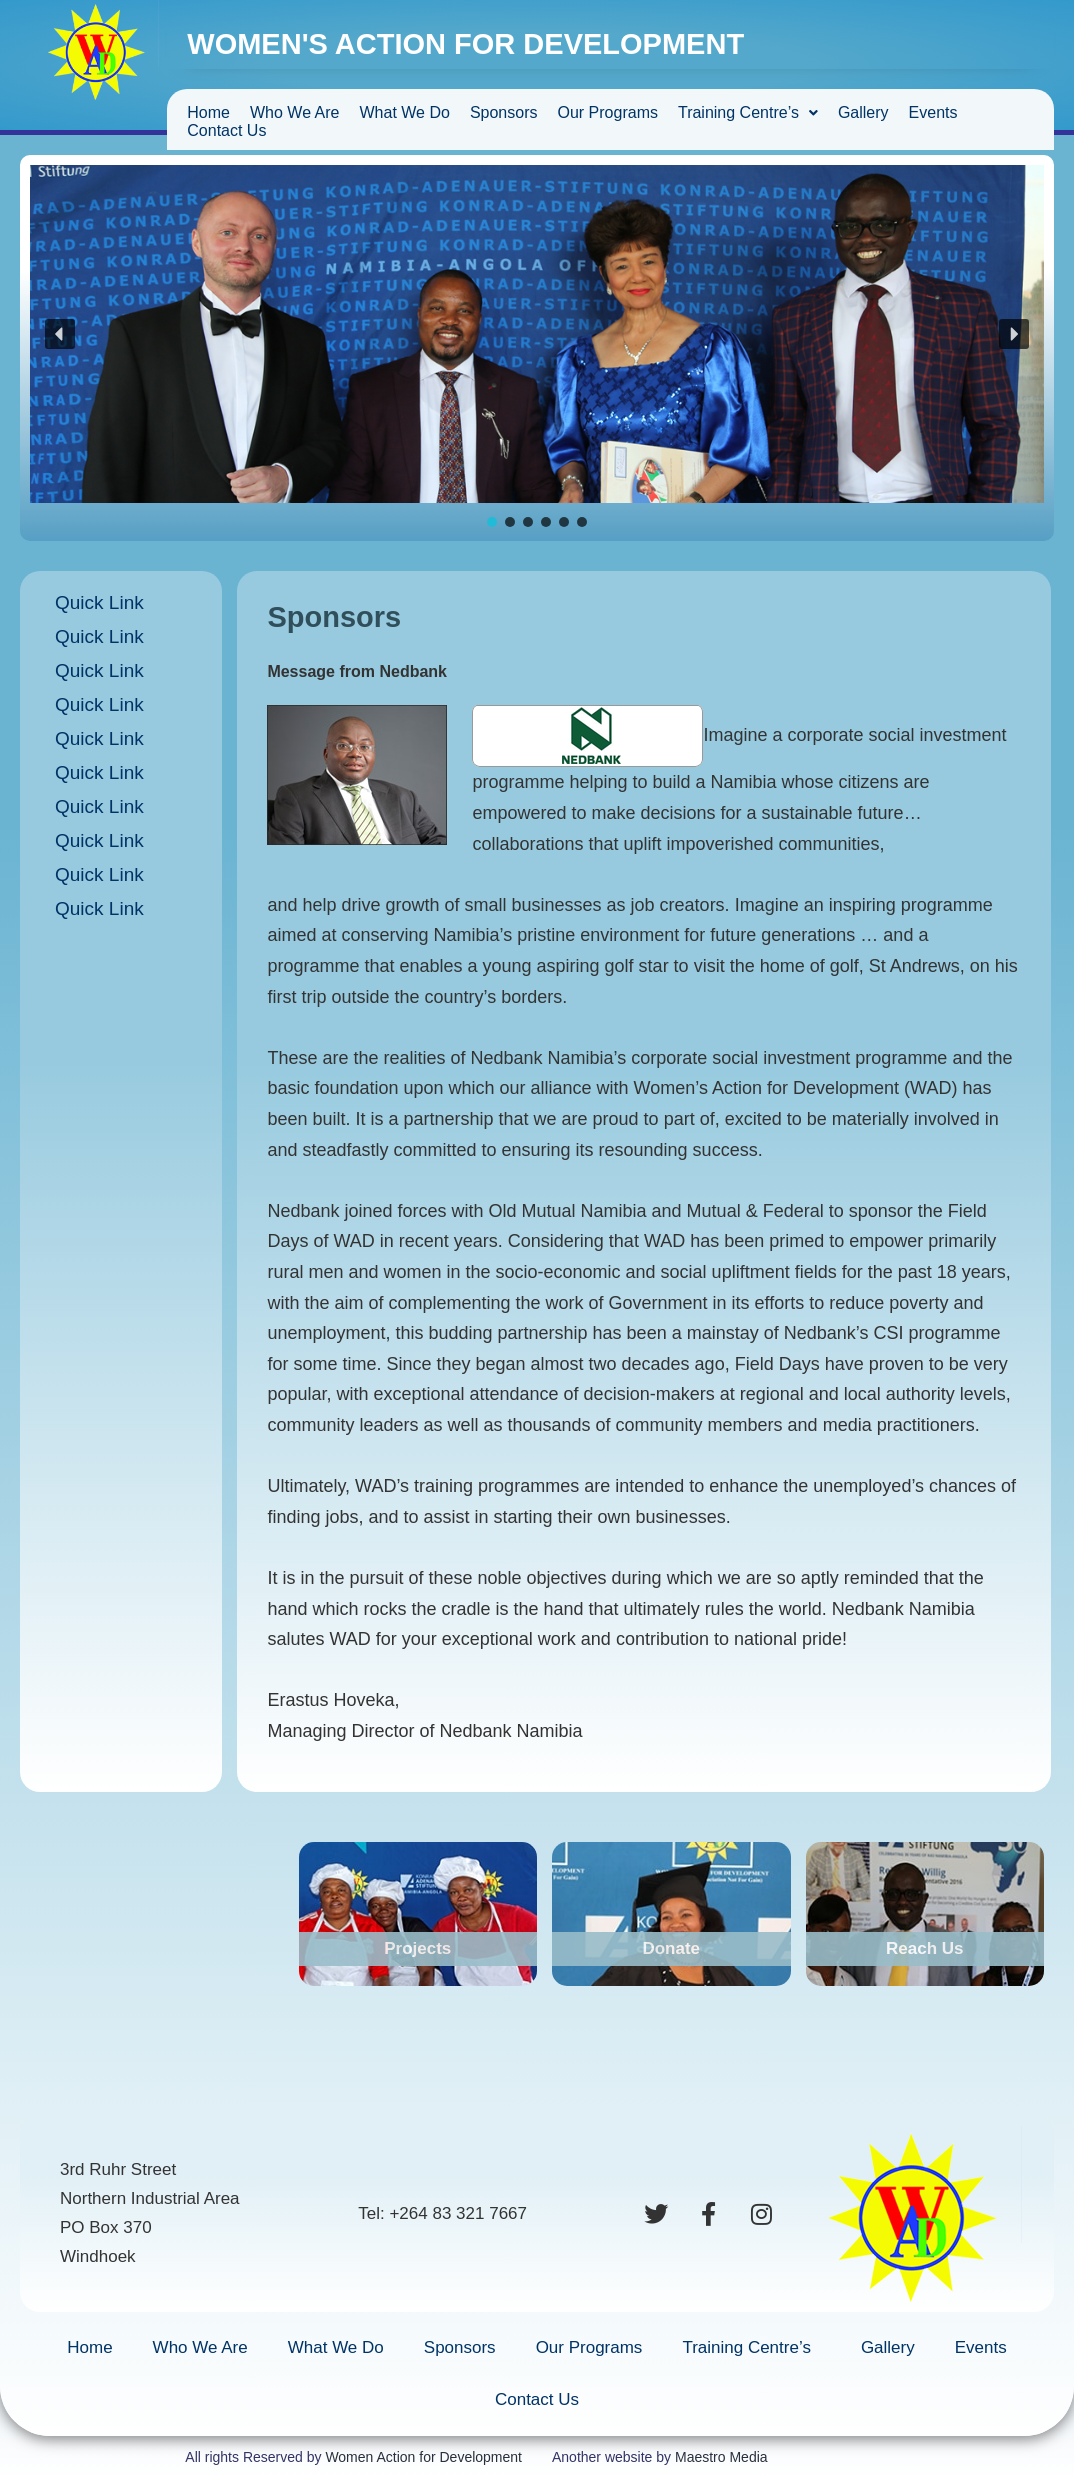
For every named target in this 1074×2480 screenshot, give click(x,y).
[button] (60, 334)
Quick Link (99, 602)
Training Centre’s (748, 112)
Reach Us (924, 1948)
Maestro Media (721, 2457)
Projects (417, 1948)
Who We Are (295, 112)
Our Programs (607, 112)
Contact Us (226, 130)
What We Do (404, 112)
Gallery (863, 112)
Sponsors (504, 112)
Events (933, 112)
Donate (671, 1948)
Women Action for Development (423, 2457)
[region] (537, 348)
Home (208, 112)
